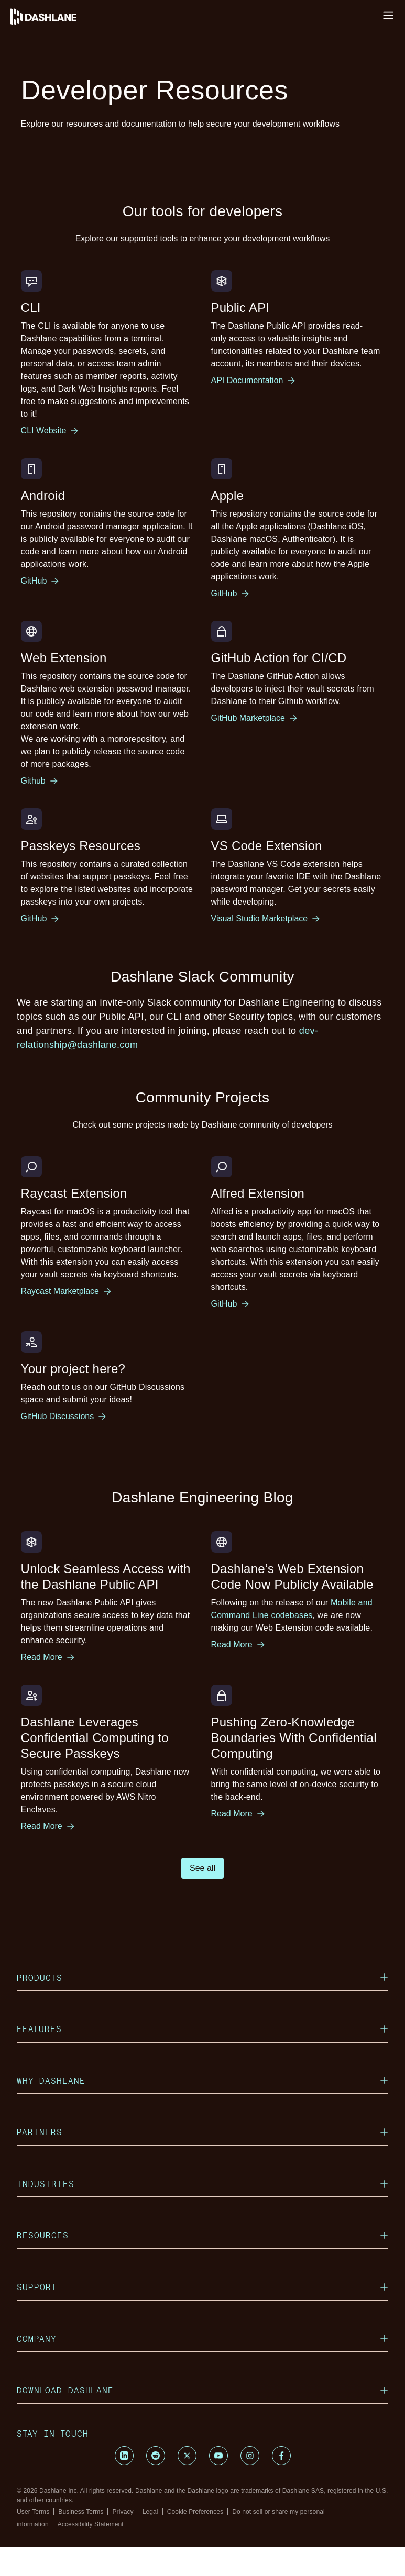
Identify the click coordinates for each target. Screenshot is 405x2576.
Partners (202, 2132)
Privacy (122, 2511)
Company (202, 2339)
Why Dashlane (202, 2081)
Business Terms (80, 2511)
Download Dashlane (202, 2390)
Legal (150, 2511)
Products (202, 1977)
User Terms (33, 2511)
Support (202, 2287)
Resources (202, 2235)
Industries (202, 2184)
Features (202, 2029)
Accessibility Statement (91, 2524)
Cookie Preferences (195, 2511)
